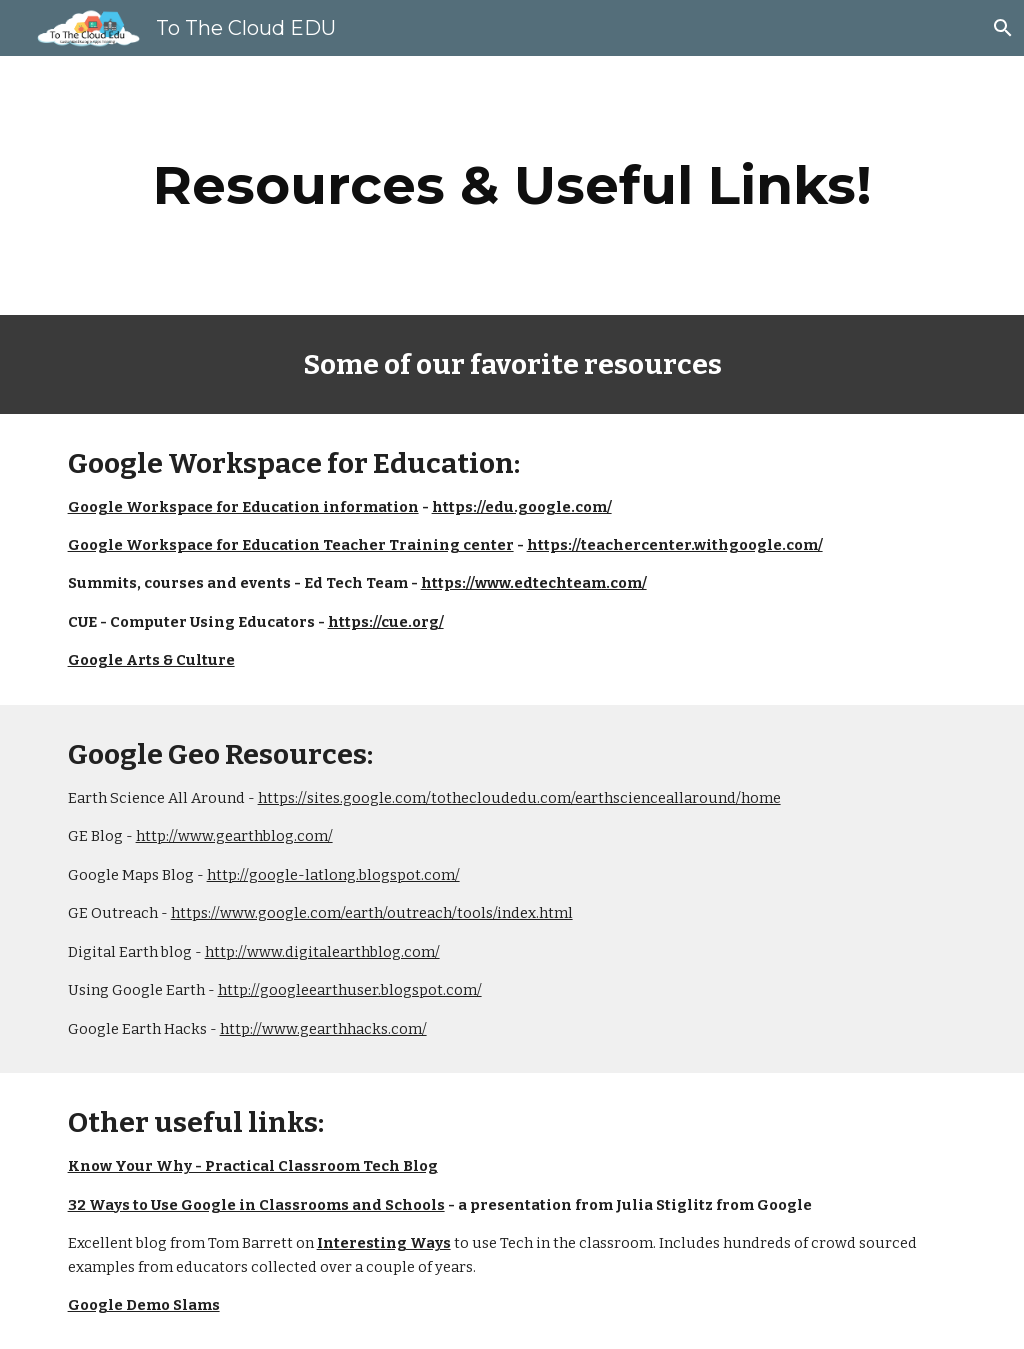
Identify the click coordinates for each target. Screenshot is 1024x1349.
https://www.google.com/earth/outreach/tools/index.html (372, 913)
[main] (512, 185)
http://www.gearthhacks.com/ (323, 1029)
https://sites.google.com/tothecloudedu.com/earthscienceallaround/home (519, 798)
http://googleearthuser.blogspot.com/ (350, 990)
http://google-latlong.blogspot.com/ (333, 875)
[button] (1000, 28)
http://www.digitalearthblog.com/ (322, 952)
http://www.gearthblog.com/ (234, 836)
